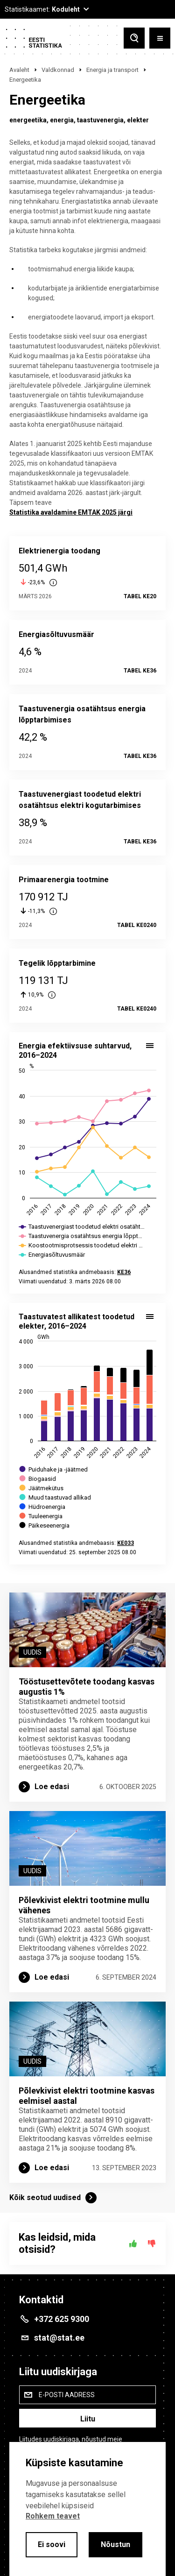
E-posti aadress (67, 2395)
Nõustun (115, 2544)
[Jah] (133, 2243)
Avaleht (19, 69)
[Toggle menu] (160, 38)
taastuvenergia (100, 120)
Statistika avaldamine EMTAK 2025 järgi (71, 512)
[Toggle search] (134, 38)
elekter (138, 120)
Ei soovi (51, 2544)
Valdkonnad (58, 69)
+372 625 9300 (61, 2319)
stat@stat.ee (59, 2337)
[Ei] (151, 2243)
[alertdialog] (87, 2509)
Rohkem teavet (53, 2516)
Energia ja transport (112, 69)
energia (62, 120)
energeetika (28, 120)
